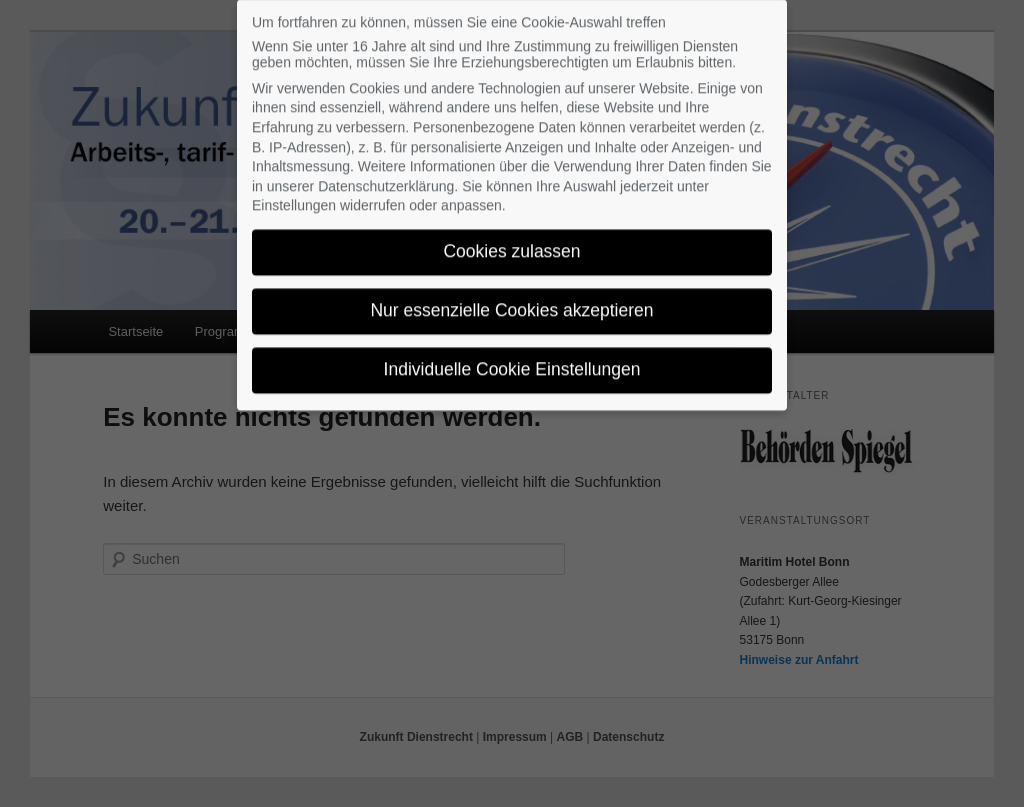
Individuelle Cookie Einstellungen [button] (512, 358)
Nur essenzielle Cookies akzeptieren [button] (511, 299)
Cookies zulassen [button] (511, 240)
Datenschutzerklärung (386, 175)
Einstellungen (294, 194)
